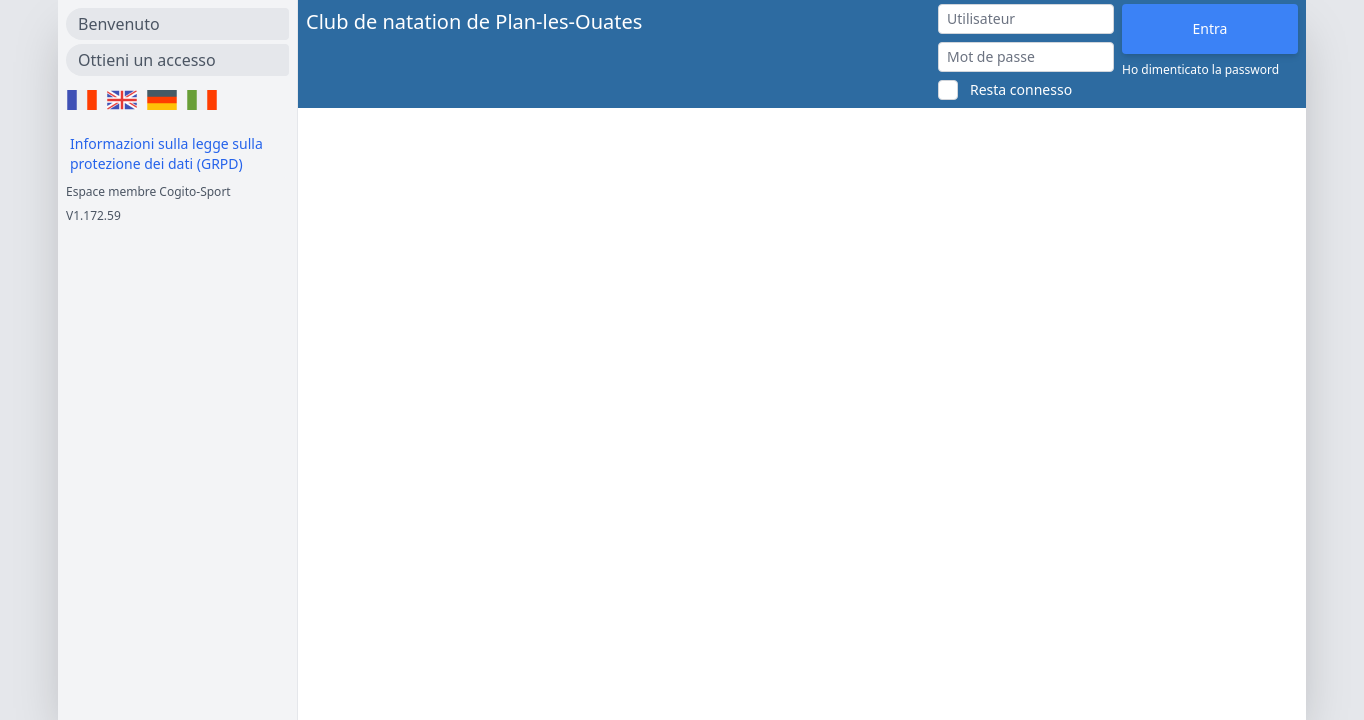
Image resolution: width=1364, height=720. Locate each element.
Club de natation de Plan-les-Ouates (474, 21)
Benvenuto (119, 24)
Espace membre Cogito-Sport (148, 191)
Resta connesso (1021, 89)
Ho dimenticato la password (1200, 70)
